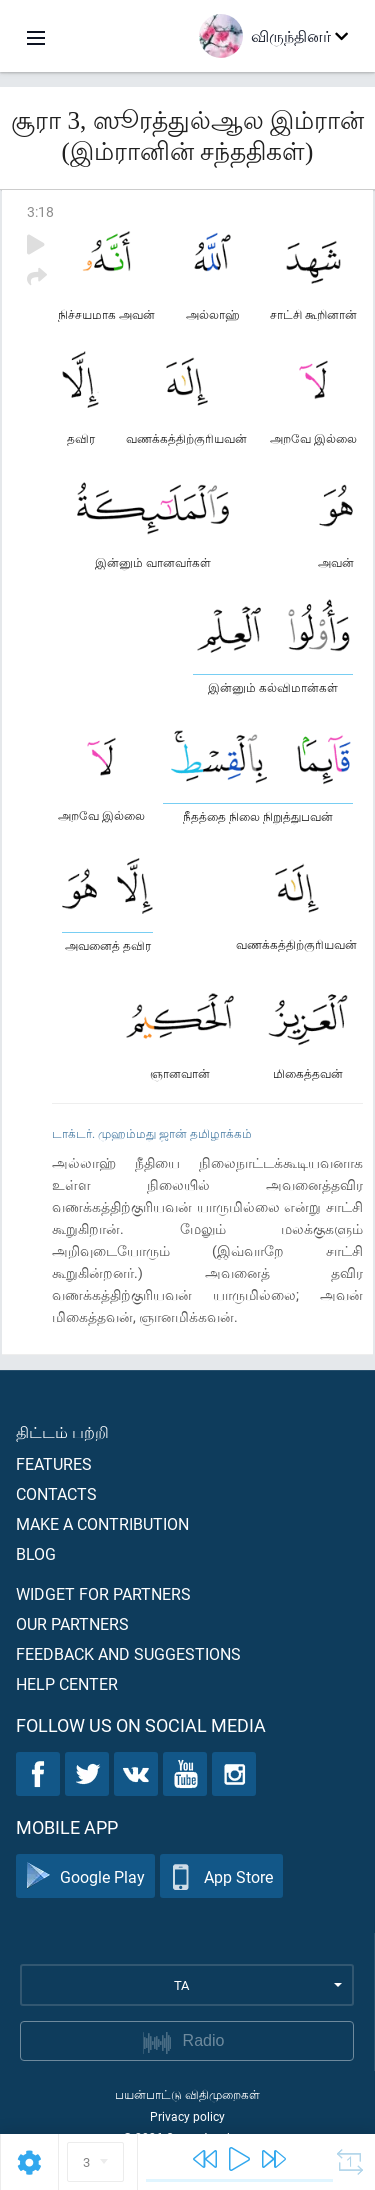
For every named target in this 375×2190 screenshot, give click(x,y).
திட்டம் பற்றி (62, 1431)
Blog (36, 1553)
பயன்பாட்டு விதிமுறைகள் (187, 2094)
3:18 (40, 211)
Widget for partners (103, 1593)
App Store (221, 1876)
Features (54, 1463)
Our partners (72, 1623)
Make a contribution (102, 1523)
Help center (67, 1683)
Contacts (56, 1493)
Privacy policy (187, 2116)
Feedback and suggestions (128, 1653)
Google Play (85, 1876)
